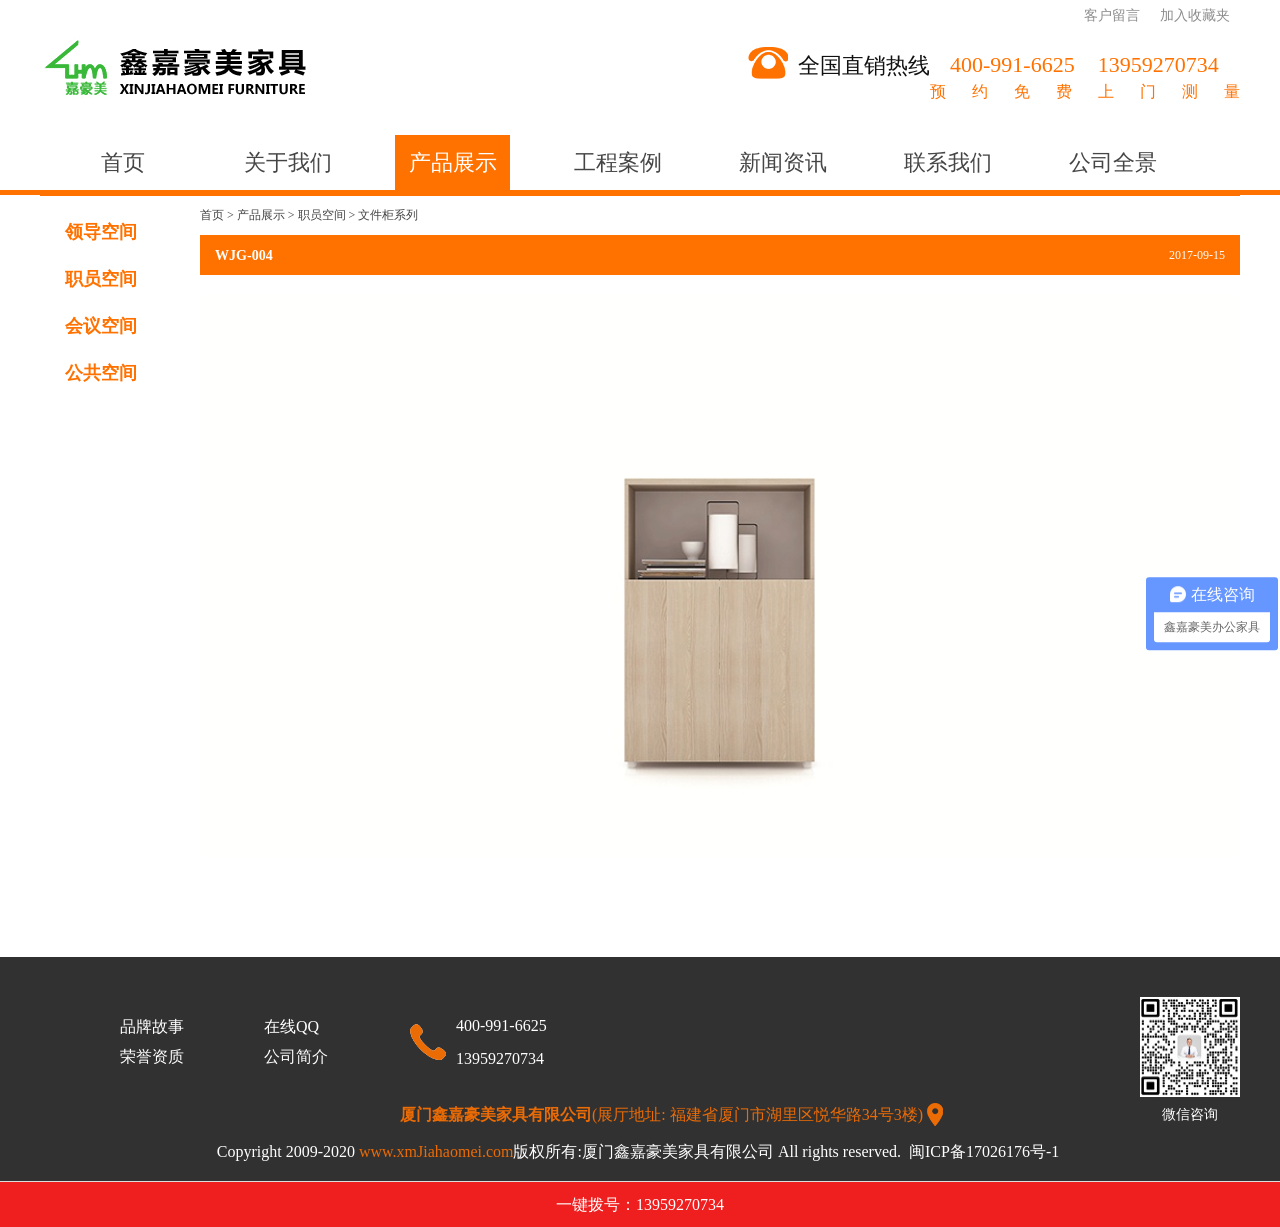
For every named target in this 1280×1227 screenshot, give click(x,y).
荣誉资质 (152, 1056)
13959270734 (500, 1058)
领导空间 (101, 232)
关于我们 (288, 162)
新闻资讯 (783, 162)
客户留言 (1112, 15)
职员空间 (101, 279)
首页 (123, 162)
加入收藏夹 (1195, 15)
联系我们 (948, 162)
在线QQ (291, 1026)
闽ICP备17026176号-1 (986, 1151)
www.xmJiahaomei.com (470, 1151)
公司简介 (296, 1056)
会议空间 (101, 326)
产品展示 (453, 162)
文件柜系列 (388, 215)
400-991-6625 (501, 1025)
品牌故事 (152, 1026)
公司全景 (1113, 162)
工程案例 (618, 162)
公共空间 (101, 373)
